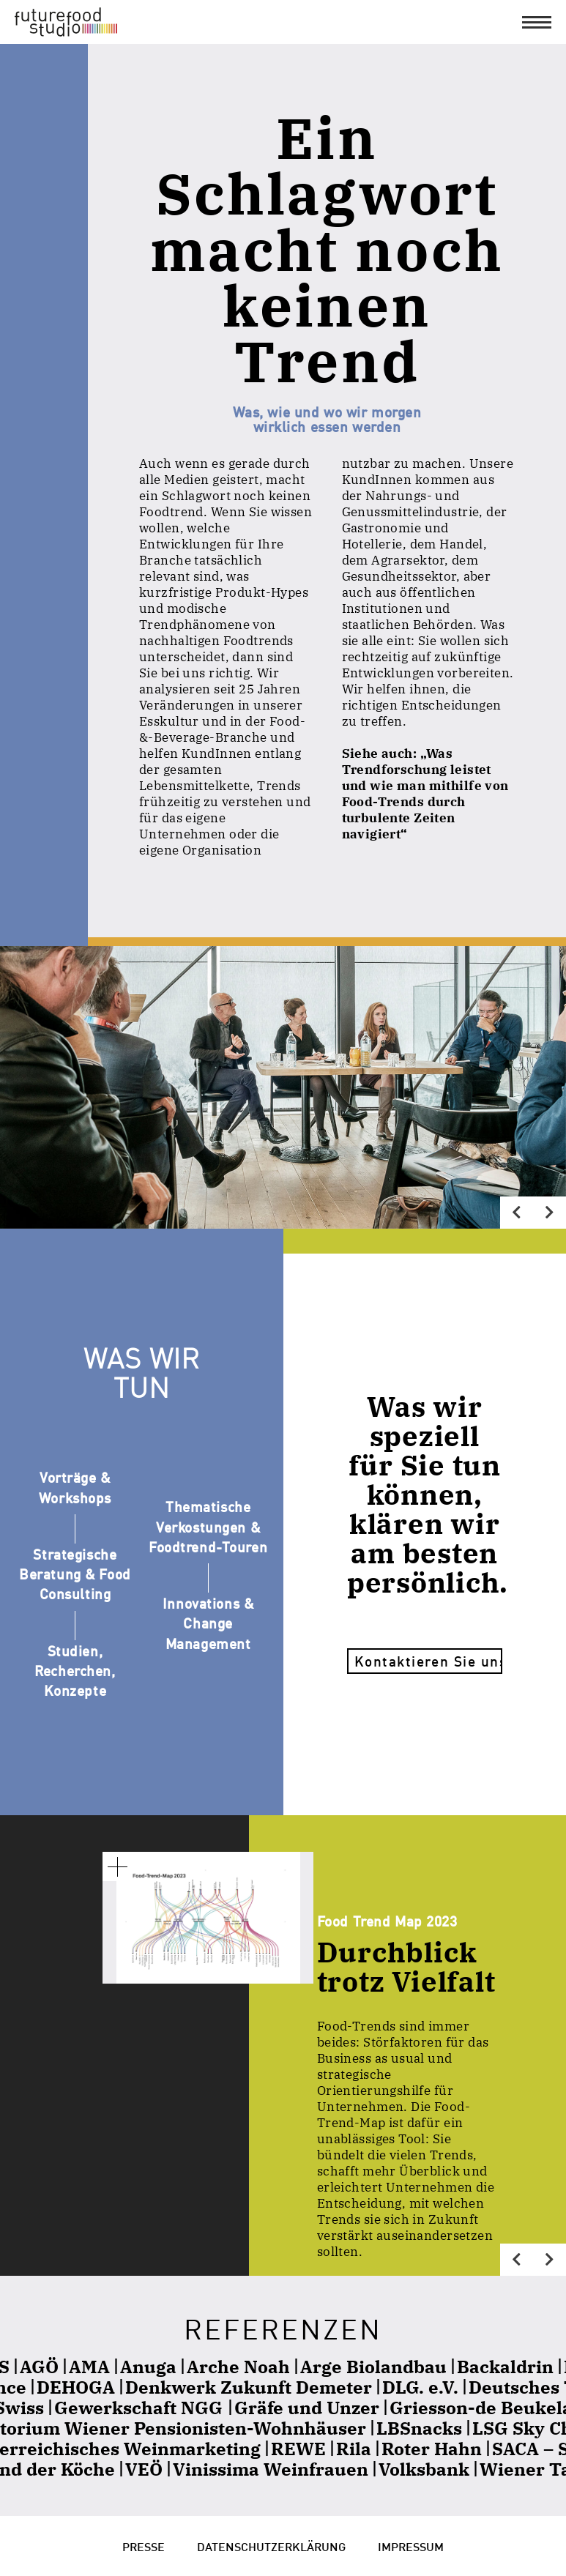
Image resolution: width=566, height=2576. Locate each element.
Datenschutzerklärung (271, 2545)
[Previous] (516, 1212)
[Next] (549, 1212)
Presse (143, 2545)
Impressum (411, 2545)
